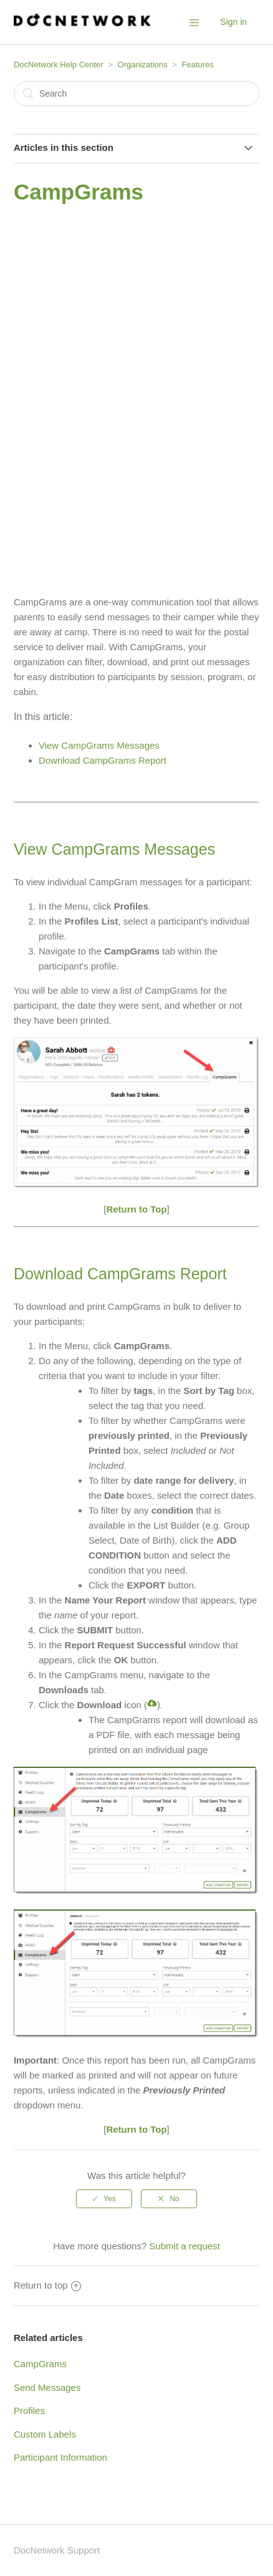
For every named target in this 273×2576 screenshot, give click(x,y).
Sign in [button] (233, 22)
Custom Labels (45, 2434)
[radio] (104, 2198)
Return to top (47, 2285)
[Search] (136, 93)
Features (198, 64)
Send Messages (47, 2387)
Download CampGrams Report (102, 760)
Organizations (143, 64)
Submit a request (184, 2246)
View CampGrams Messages (99, 745)
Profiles (29, 2410)
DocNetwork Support (57, 2550)
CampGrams (40, 2363)
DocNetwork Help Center (58, 64)
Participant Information (60, 2457)
